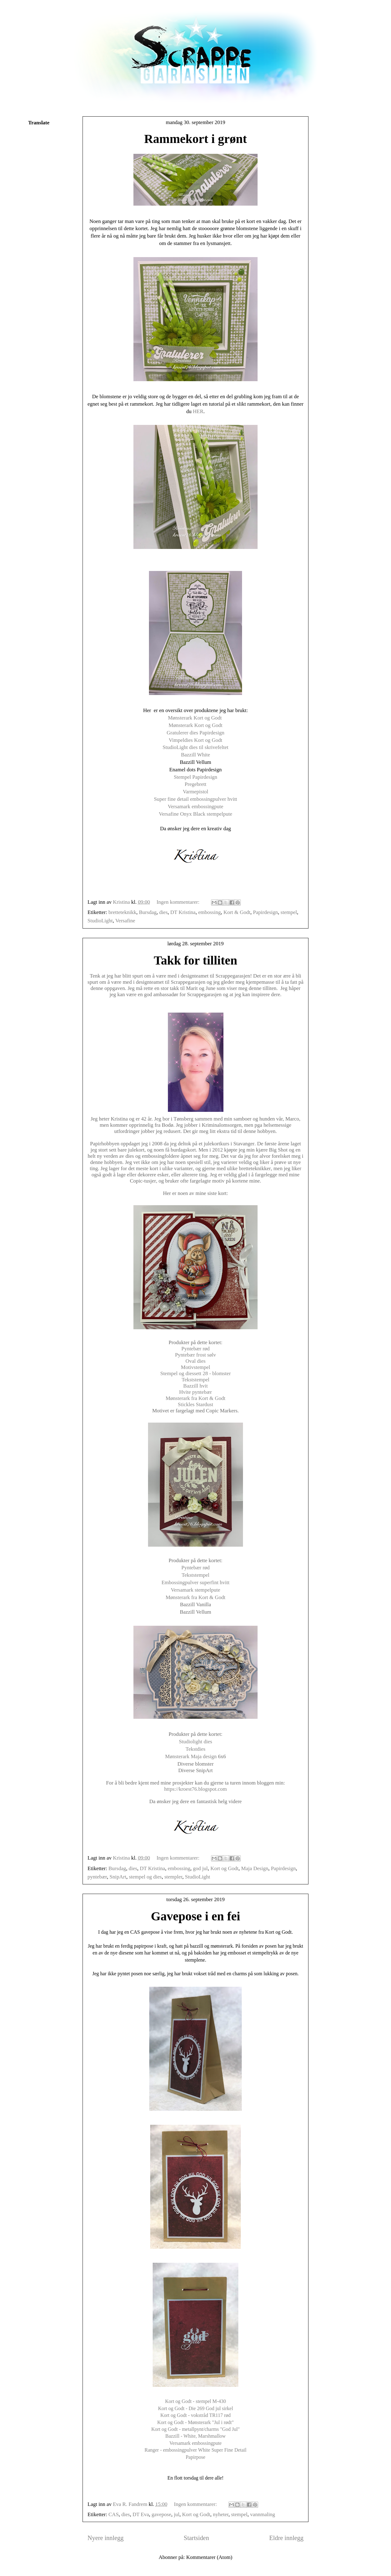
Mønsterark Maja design (191, 1756)
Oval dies (196, 1361)
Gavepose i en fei (195, 1916)
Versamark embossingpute (195, 806)
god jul (200, 1868)
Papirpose (195, 2457)
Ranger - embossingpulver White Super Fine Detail (196, 2450)
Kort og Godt (224, 1868)
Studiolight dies (195, 1742)
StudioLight (100, 921)
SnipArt (118, 1877)
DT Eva (141, 2514)
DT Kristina (183, 912)
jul (176, 2514)
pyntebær (97, 1877)
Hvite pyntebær (195, 1392)
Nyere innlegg (106, 2537)
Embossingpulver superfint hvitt (195, 1582)
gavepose (161, 2514)
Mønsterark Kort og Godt (195, 718)
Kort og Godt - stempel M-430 (195, 2401)
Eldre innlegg (286, 2537)
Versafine (125, 921)
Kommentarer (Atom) (209, 2557)
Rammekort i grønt (195, 139)
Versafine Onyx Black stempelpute (195, 814)
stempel (289, 912)
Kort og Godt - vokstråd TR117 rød (195, 2415)
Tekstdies (195, 1749)
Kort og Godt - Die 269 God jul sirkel (195, 2408)
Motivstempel (195, 1367)
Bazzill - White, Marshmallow (195, 2436)
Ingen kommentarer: (178, 902)
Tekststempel (195, 1380)
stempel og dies (145, 1877)
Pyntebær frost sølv (195, 1355)
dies (163, 912)
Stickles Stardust (195, 1404)
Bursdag (148, 912)
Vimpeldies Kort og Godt (195, 740)
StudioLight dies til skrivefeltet (195, 747)
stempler (173, 1877)
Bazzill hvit (195, 1386)
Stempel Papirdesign (195, 777)
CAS (114, 2514)
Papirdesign (265, 912)
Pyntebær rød (195, 1349)
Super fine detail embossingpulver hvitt (195, 799)
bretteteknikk (123, 912)
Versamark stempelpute (195, 1590)
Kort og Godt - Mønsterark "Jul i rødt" (195, 2422)
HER (198, 411)
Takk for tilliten (195, 960)
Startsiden (196, 2537)
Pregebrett (195, 784)
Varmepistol (195, 792)
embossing (209, 912)
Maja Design (254, 1868)
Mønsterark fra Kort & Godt (196, 1398)
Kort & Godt (236, 912)
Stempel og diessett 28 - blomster (195, 1373)
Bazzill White (195, 755)
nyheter (220, 2514)
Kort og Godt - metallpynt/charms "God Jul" (195, 2429)
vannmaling (262, 2514)
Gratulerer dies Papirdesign (195, 733)
